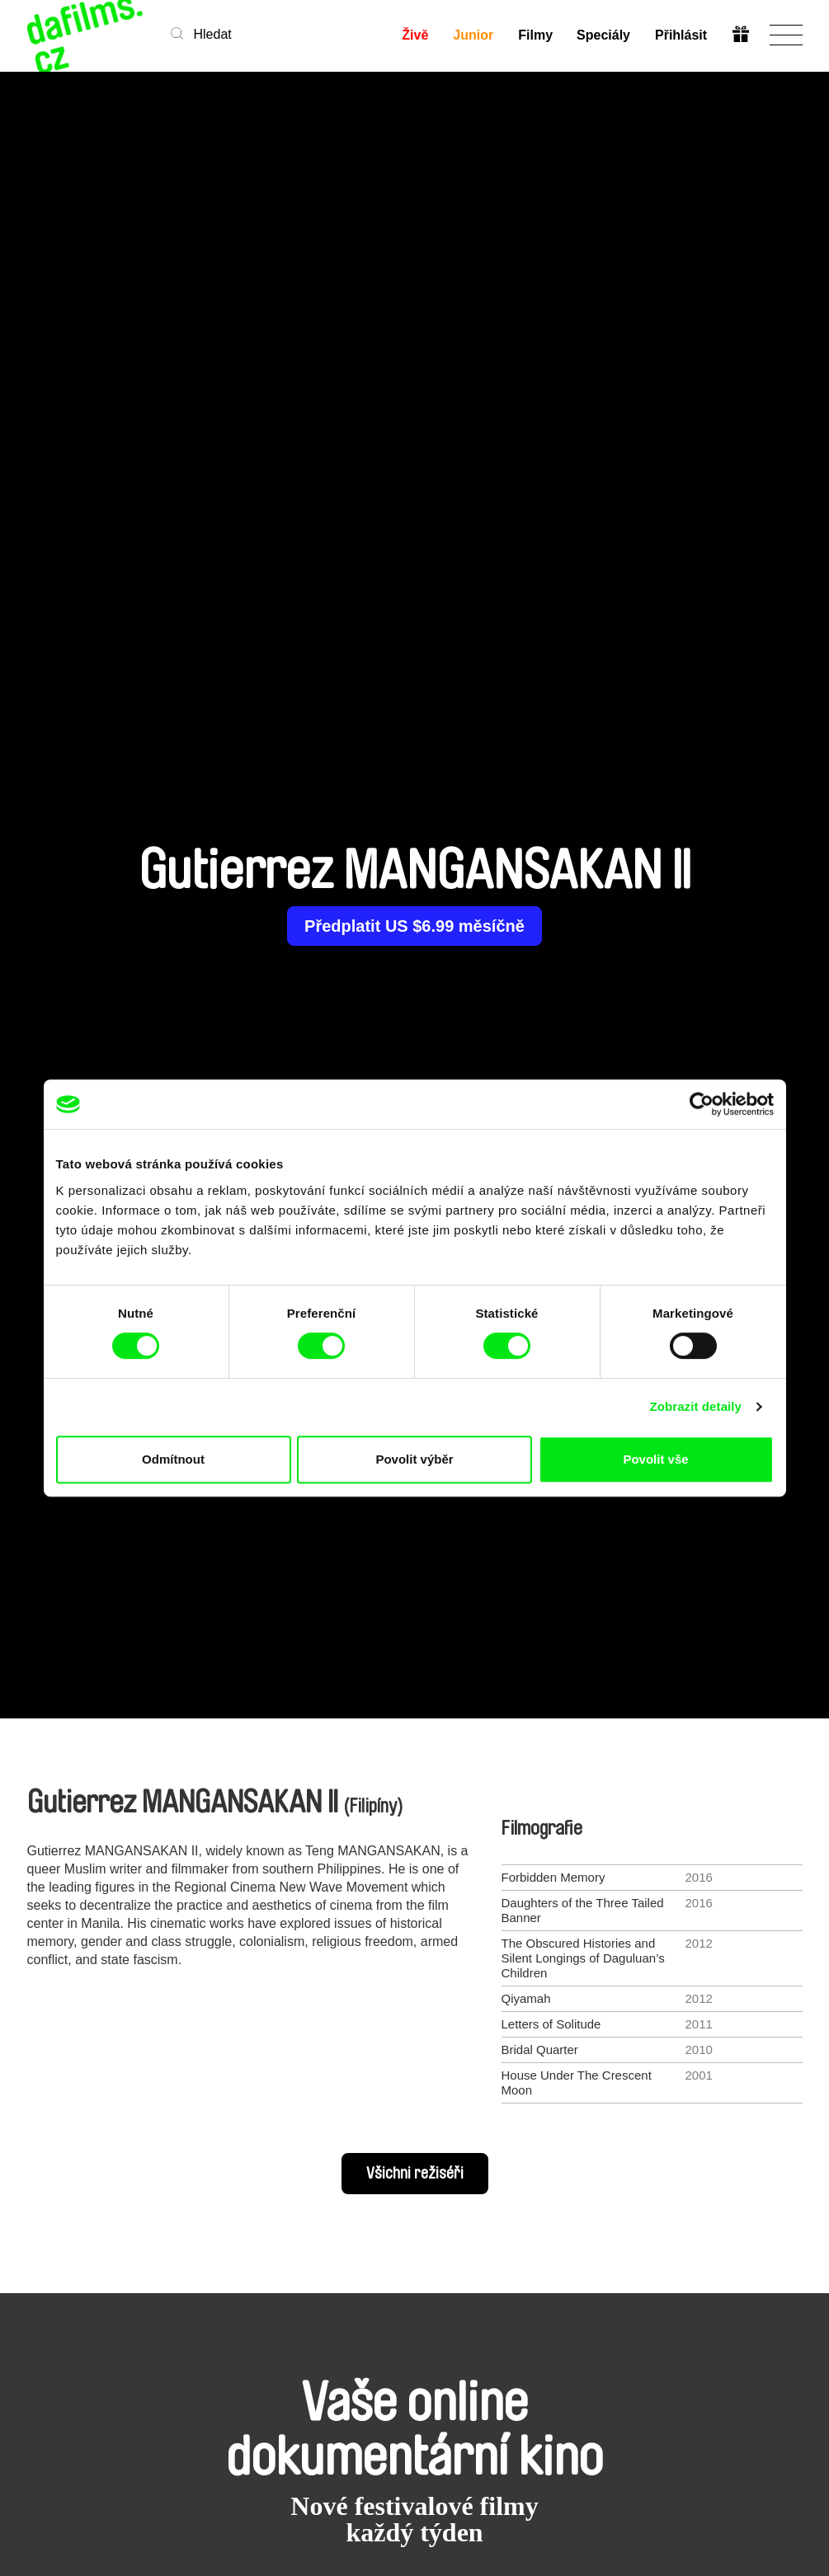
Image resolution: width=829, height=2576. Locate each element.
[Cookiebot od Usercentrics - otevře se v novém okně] (701, 1104)
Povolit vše (655, 1459)
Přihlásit (681, 35)
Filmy (535, 35)
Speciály (603, 35)
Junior (473, 35)
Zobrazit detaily (695, 1406)
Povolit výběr (414, 1459)
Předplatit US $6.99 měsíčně (414, 926)
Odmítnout (173, 1459)
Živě (415, 35)
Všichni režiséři (415, 2173)
